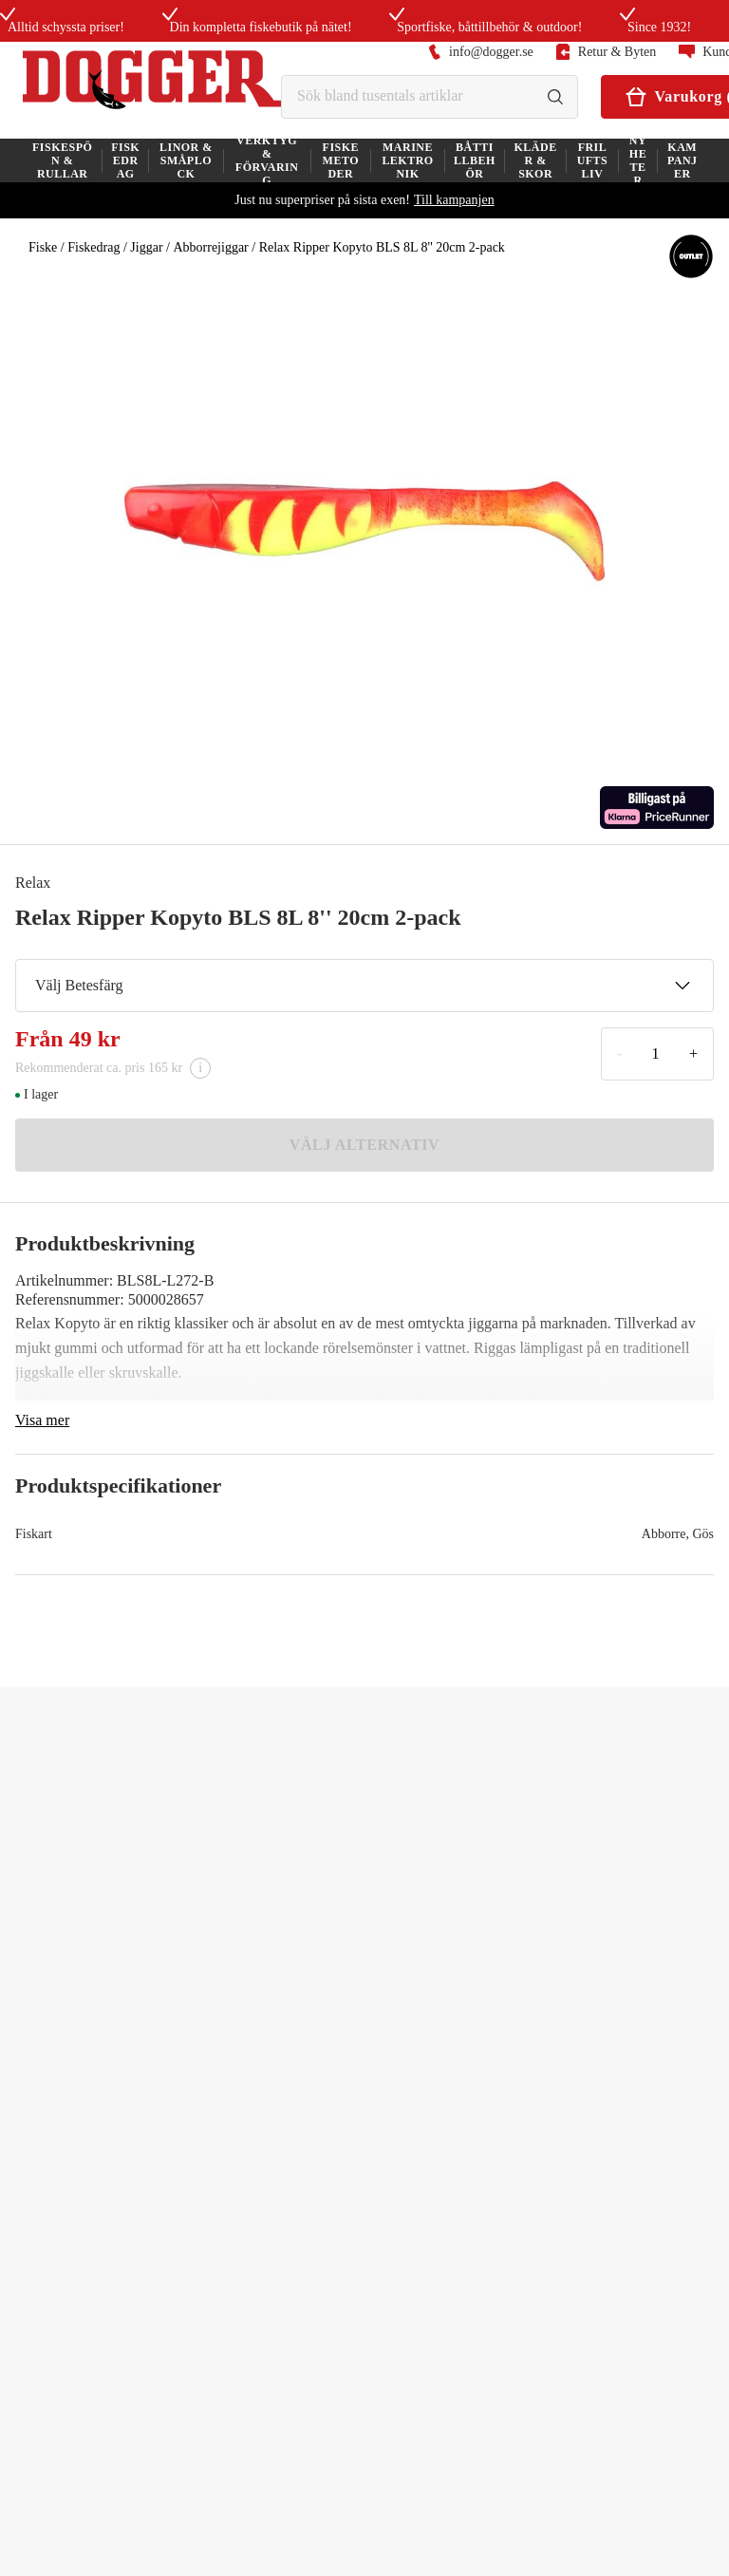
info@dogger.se (480, 52)
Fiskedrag (93, 247)
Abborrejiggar (210, 247)
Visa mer (42, 1420)
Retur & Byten (606, 52)
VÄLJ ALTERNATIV (365, 1145)
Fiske (42, 247)
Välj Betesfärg (362, 985)
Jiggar (146, 247)
